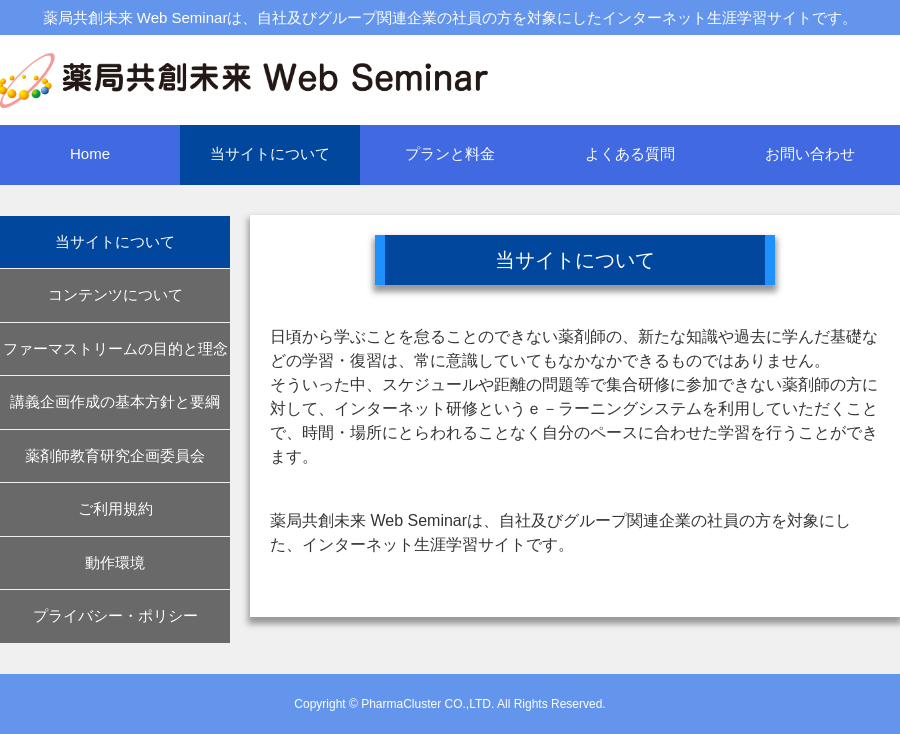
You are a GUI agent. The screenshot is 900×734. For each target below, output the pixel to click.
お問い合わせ (810, 153)
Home (90, 153)
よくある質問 (630, 153)
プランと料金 (450, 153)
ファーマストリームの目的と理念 (115, 348)
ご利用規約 (115, 508)
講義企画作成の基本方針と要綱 (115, 401)
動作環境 (115, 562)
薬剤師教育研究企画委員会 (115, 455)
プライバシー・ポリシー (115, 615)
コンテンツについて (115, 294)
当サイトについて (270, 153)
